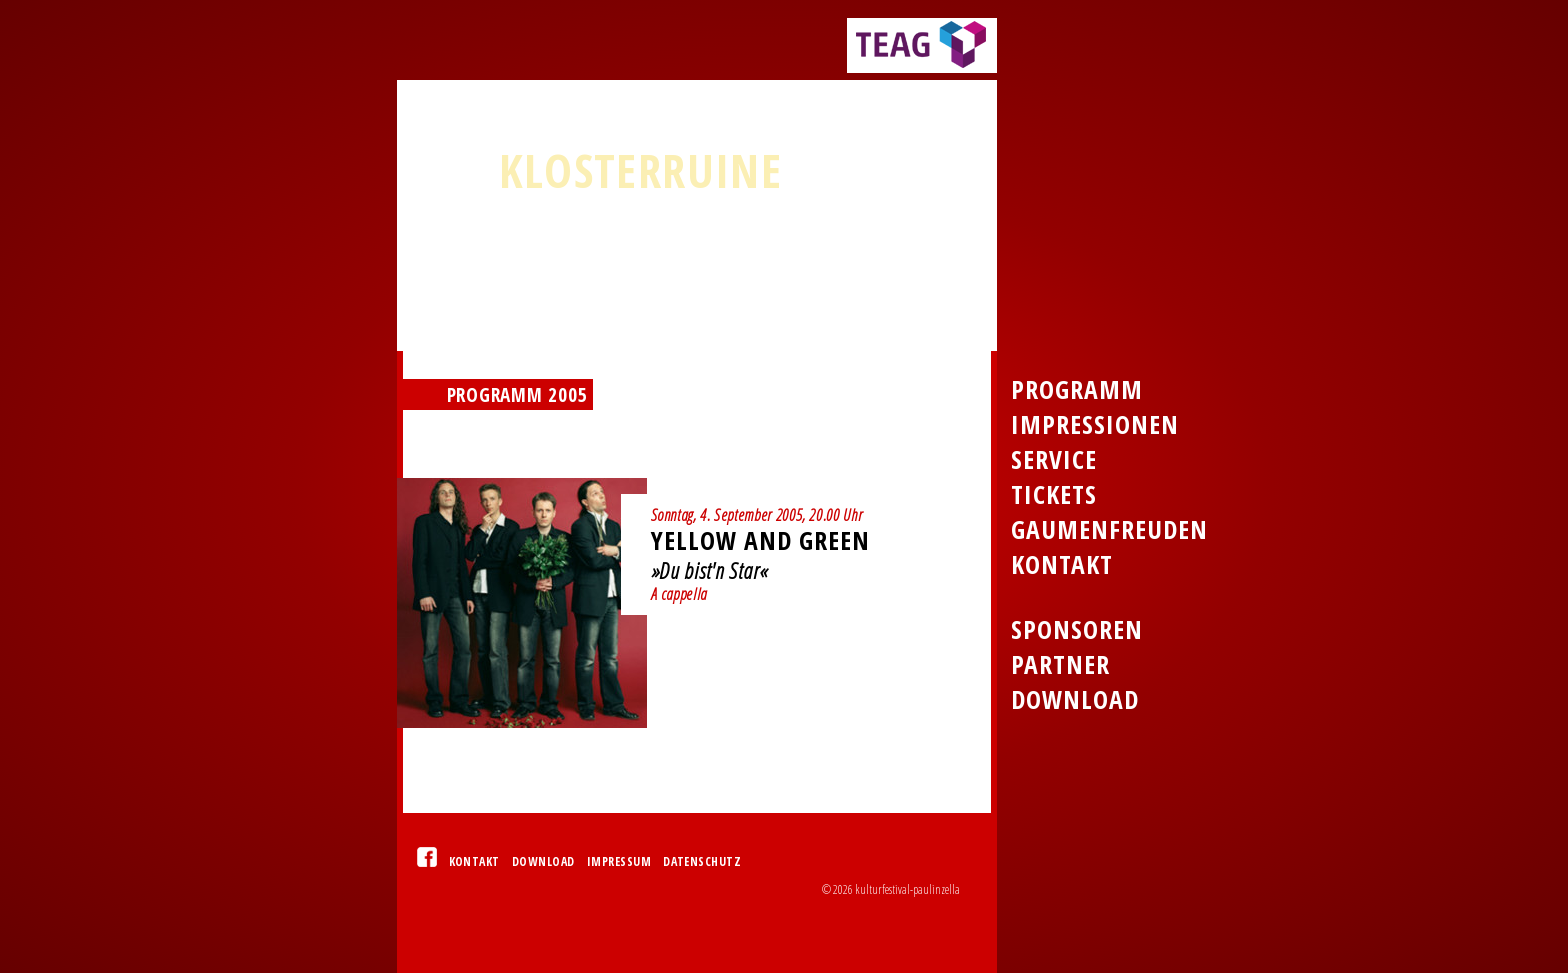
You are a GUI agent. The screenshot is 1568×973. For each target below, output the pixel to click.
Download (543, 861)
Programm (1077, 389)
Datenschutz (702, 861)
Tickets (1054, 494)
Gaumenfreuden (1109, 529)
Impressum (619, 861)
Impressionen (1095, 424)
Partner (1060, 664)
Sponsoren (1077, 629)
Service (1054, 459)
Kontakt (474, 861)
